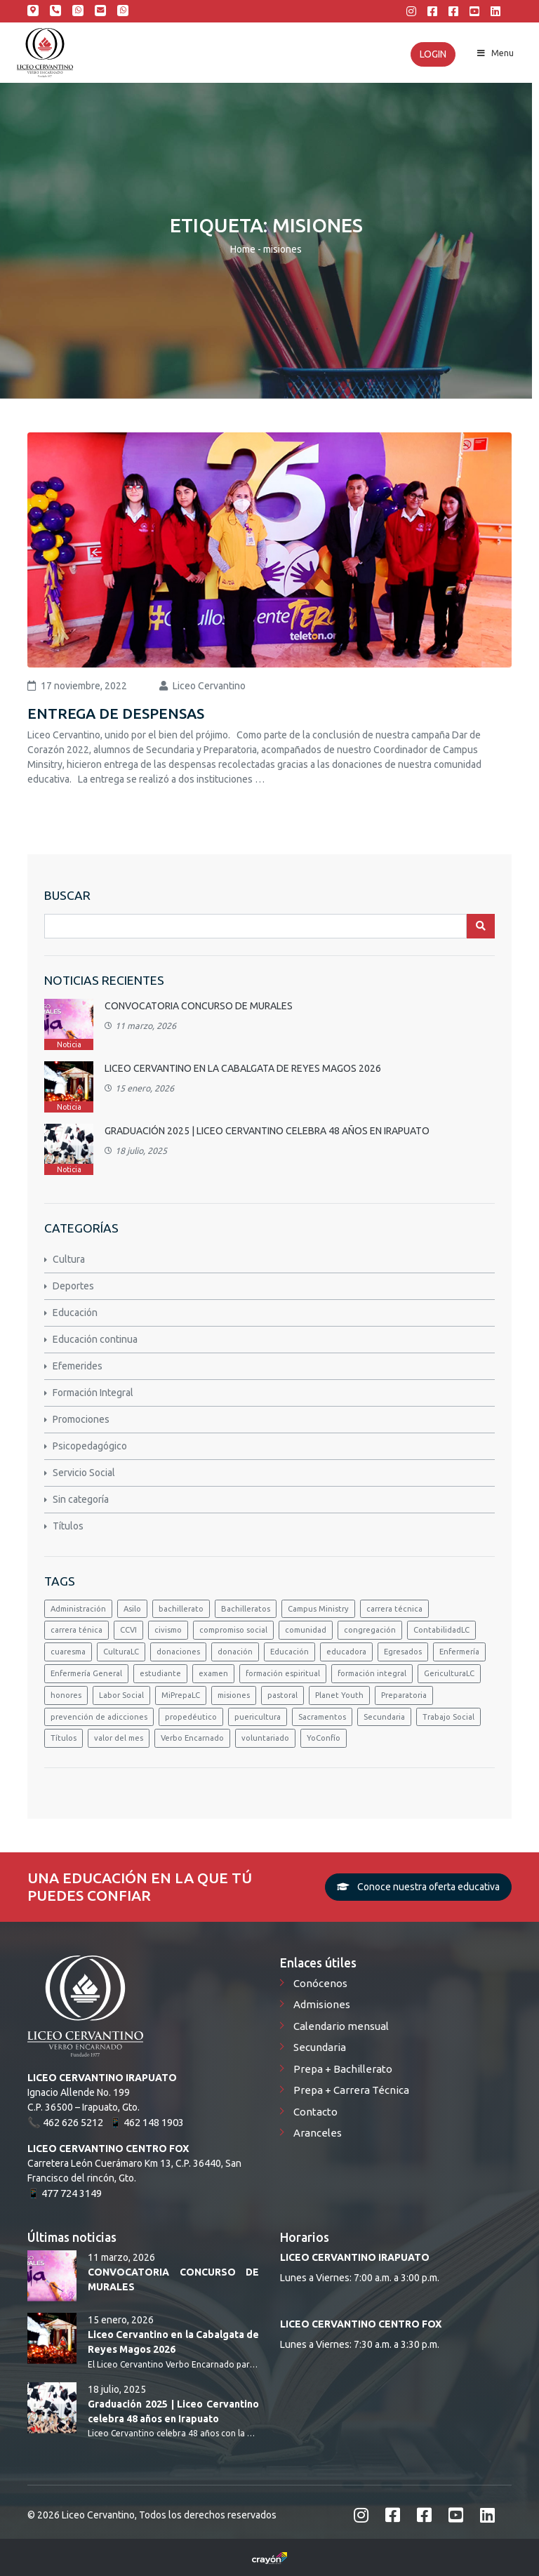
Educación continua (95, 1339)
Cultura (69, 1259)
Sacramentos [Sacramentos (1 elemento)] (322, 1717)
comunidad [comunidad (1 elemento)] (305, 1630)
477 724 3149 (71, 2193)
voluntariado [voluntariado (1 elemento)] (265, 1738)
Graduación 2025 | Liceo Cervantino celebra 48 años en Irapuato (267, 1130)
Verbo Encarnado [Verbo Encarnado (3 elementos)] (192, 1738)
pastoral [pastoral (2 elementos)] (282, 1695)
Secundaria (319, 2047)
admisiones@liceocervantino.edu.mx (100, 10)
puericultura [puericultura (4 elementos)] (257, 1717)
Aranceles (317, 2133)
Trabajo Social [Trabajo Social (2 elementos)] (448, 1717)
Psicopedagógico (90, 1446)
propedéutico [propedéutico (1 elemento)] (191, 1717)
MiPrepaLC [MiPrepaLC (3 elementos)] (180, 1695)
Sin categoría (81, 1499)
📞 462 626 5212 (65, 2122)
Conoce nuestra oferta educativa (418, 1886)
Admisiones (321, 2004)
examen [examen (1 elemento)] (213, 1673)
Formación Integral (93, 1392)
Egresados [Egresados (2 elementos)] (403, 1651)
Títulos (68, 1526)
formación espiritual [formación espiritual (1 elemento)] (283, 1673)
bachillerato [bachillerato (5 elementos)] (181, 1609)
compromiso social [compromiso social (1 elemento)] (233, 1630)
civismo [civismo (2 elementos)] (168, 1630)
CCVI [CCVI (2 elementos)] (128, 1630)
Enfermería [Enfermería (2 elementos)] (459, 1651)
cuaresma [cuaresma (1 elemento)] (68, 1651)
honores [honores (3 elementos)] (66, 1695)
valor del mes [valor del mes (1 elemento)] (118, 1738)
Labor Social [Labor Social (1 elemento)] (121, 1695)
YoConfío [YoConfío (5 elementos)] (323, 1738)
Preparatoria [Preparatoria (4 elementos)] (404, 1695)
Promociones (81, 1419)
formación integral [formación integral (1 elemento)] (372, 1673)
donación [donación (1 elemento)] (235, 1651)
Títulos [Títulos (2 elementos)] (63, 1738)
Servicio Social (84, 1472)
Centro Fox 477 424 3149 (122, 10)
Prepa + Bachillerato (342, 2069)
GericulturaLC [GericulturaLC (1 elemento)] (449, 1673)
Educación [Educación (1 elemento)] (289, 1651)
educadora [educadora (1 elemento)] (346, 1651)
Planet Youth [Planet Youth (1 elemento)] (339, 1695)
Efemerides (77, 1366)
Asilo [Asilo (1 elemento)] (132, 1609)
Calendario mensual (341, 2026)
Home (242, 249)
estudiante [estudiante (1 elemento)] (160, 1673)
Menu (494, 53)
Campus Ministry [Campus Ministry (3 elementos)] (318, 1609)
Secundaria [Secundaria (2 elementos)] (384, 1717)
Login (433, 54)
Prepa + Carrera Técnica (351, 2090)
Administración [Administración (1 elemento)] (78, 1609)
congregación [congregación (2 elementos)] (370, 1630)
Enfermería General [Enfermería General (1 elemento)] (86, 1673)
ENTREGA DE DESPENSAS (115, 713)
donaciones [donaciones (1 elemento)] (178, 1651)
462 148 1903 (78, 10)
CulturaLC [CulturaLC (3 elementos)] (121, 1651)
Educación (75, 1312)
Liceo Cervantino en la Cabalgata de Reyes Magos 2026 (243, 1068)
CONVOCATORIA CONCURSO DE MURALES (199, 1005)
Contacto (315, 2112)
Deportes (73, 1286)
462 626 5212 (55, 10)
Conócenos (320, 1983)
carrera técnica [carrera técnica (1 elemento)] (394, 1609)
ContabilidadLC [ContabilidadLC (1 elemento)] (441, 1630)
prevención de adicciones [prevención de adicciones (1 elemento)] (99, 1717)
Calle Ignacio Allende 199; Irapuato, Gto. (33, 10)
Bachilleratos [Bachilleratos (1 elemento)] (245, 1609)
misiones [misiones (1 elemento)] (234, 1695)
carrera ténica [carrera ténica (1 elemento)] (76, 1630)
